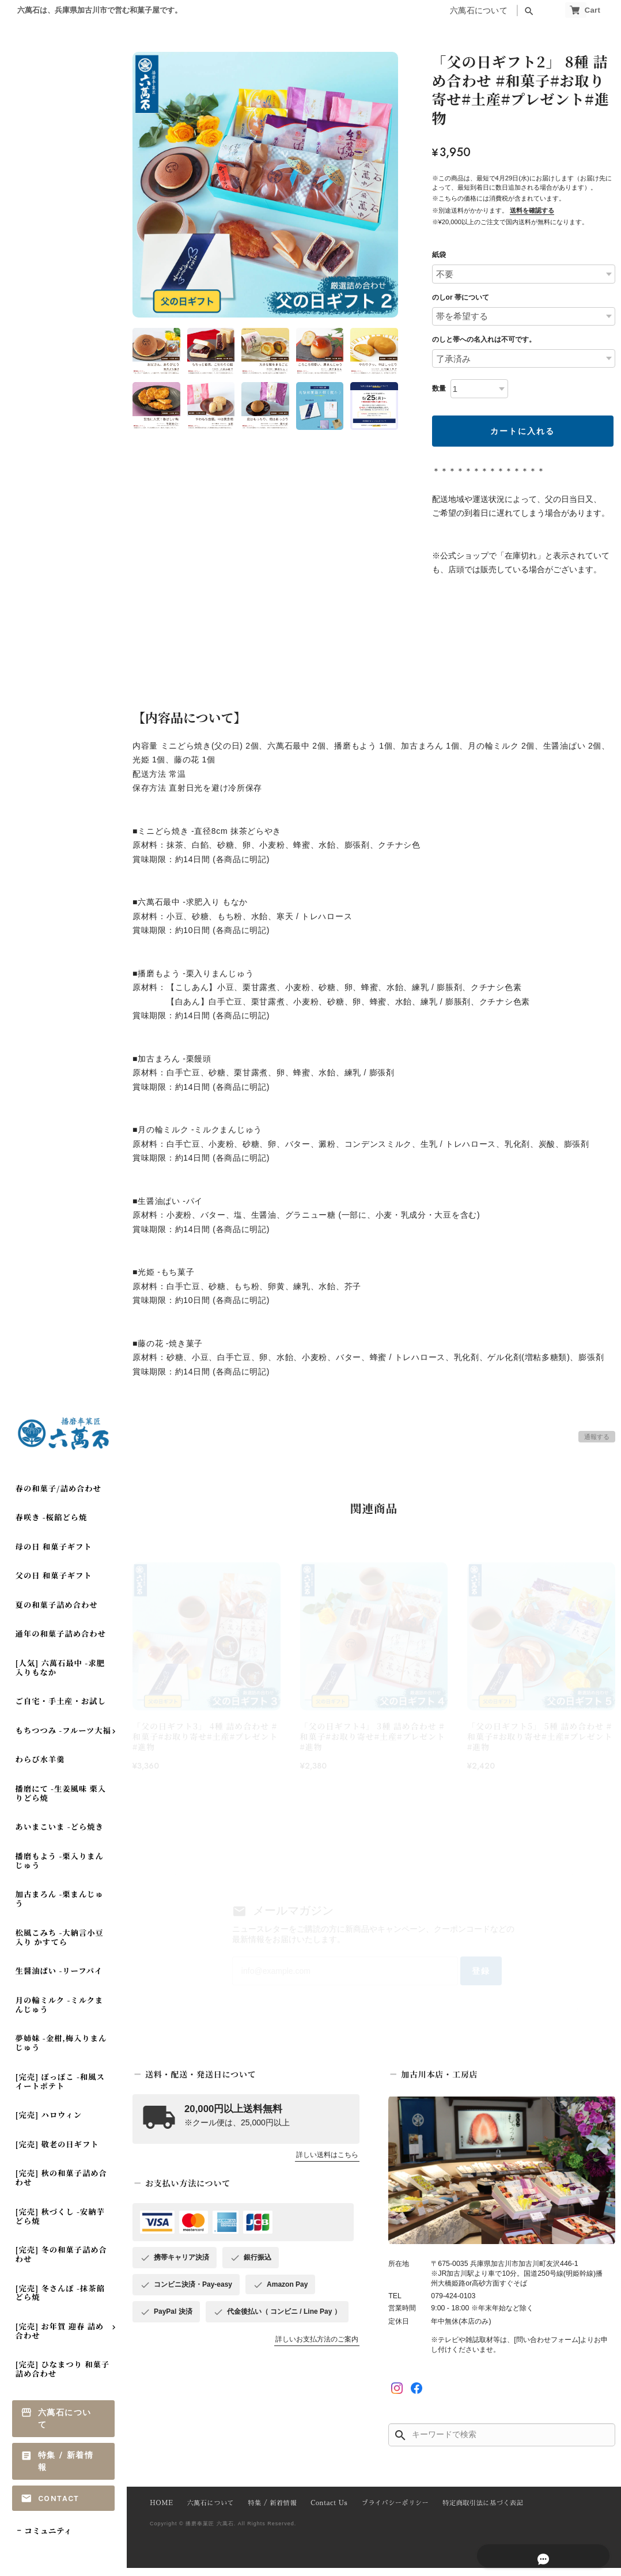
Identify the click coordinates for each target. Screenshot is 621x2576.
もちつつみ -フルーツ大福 (63, 1738)
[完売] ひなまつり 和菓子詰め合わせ (63, 2377)
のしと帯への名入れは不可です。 (484, 339)
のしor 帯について (460, 297)
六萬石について (453, 11)
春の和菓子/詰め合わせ (58, 1496)
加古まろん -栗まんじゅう (60, 1907)
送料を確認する (532, 210)
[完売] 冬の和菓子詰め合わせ (61, 2262)
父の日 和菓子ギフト (54, 1583)
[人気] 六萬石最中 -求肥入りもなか (60, 1675)
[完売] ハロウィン (49, 2122)
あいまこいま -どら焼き (60, 1834)
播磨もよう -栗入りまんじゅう (60, 1869)
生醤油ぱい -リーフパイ (59, 1978)
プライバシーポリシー (384, 2512)
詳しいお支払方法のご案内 (316, 2348)
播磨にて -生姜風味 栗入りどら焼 (61, 1801)
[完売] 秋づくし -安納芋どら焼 (60, 2224)
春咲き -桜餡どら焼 (52, 1525)
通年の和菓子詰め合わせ (61, 1641)
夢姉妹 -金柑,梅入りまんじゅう (61, 2051)
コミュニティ (48, 2538)
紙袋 (439, 255)
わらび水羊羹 (40, 1767)
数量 (439, 388)
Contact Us (321, 2512)
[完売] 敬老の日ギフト (57, 2151)
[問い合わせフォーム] (547, 2348)
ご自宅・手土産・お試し (61, 1709)
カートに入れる (522, 431)
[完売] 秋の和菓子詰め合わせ (61, 2185)
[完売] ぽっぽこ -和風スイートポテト (60, 2089)
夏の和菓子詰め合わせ (57, 1612)
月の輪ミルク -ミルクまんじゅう (60, 2013)
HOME (161, 2512)
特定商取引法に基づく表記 (469, 2512)
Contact (58, 2506)
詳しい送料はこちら (327, 2164)
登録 (462, 1976)
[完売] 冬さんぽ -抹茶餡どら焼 (60, 2300)
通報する (596, 1436)
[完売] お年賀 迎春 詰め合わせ (60, 2339)
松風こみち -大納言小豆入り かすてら (60, 1945)
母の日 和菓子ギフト (54, 1554)
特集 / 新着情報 (65, 2469)
